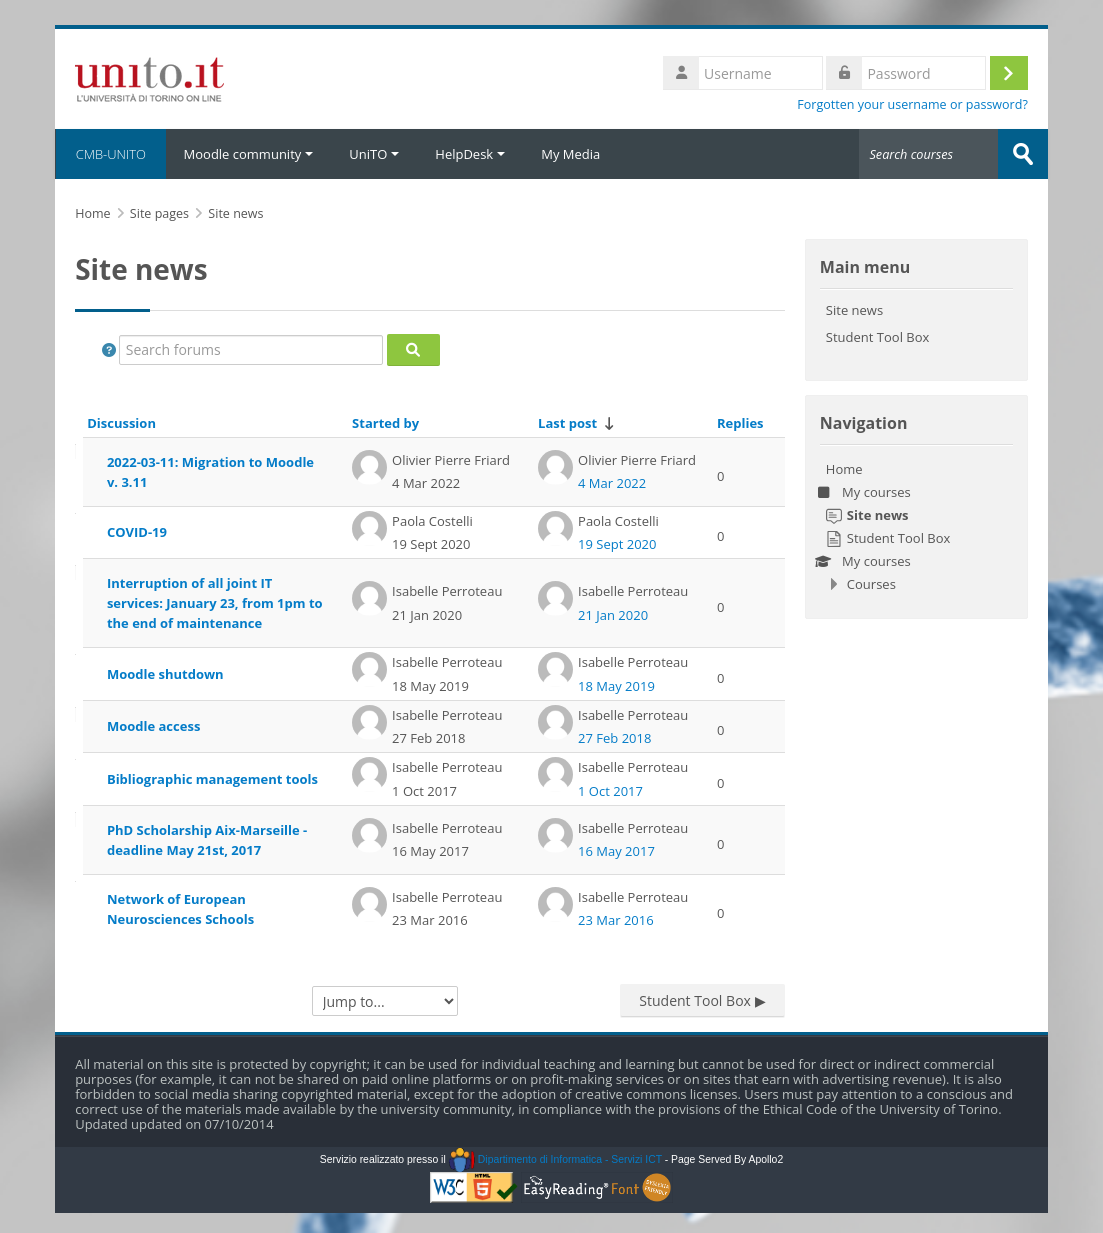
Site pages (159, 213)
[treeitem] (916, 526)
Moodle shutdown (165, 674)
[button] (109, 350)
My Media (570, 154)
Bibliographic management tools (212, 779)
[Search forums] (251, 350)
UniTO (374, 154)
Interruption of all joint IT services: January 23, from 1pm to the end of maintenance (215, 603)
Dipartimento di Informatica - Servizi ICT (555, 1159)
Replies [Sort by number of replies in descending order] (740, 423)
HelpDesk (470, 154)
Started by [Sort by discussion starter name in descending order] (385, 423)
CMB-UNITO (110, 154)
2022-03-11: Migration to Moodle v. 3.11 (210, 472)
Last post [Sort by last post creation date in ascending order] (567, 423)
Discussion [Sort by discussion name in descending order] (121, 423)
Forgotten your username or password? (912, 104)
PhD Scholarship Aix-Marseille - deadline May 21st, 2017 (207, 840)
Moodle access (153, 726)
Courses (871, 584)
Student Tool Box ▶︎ (702, 1000)
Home (844, 469)
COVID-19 (137, 532)
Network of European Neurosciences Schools (180, 909)
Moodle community (249, 154)
